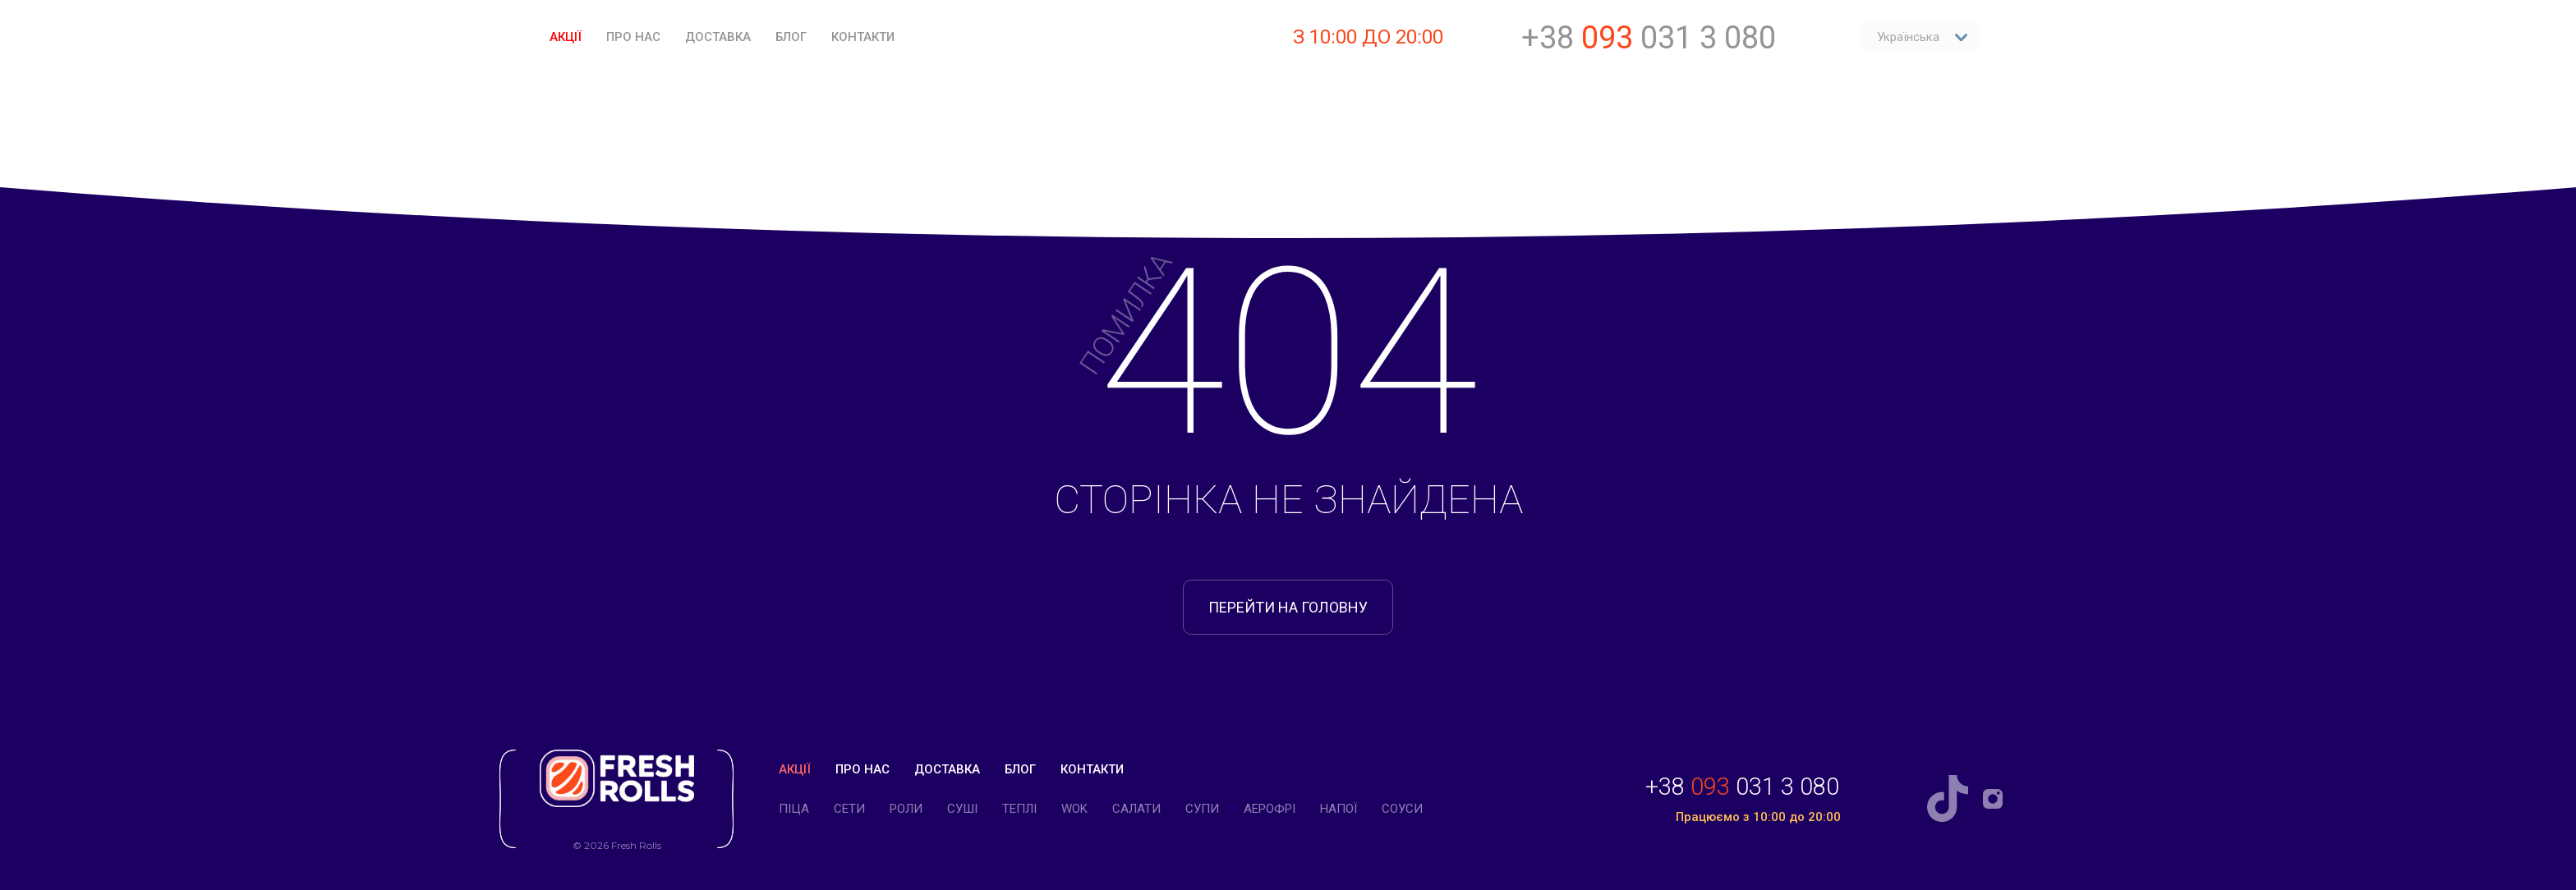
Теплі (1019, 808)
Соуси (1402, 808)
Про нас (633, 37)
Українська (1922, 37)
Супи (1202, 808)
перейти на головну (1288, 607)
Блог (791, 37)
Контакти (863, 37)
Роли (906, 808)
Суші (962, 808)
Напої (1338, 808)
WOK (1074, 808)
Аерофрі (1269, 808)
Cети (849, 808)
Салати (1136, 808)
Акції (566, 37)
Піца (794, 808)
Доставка (718, 37)
